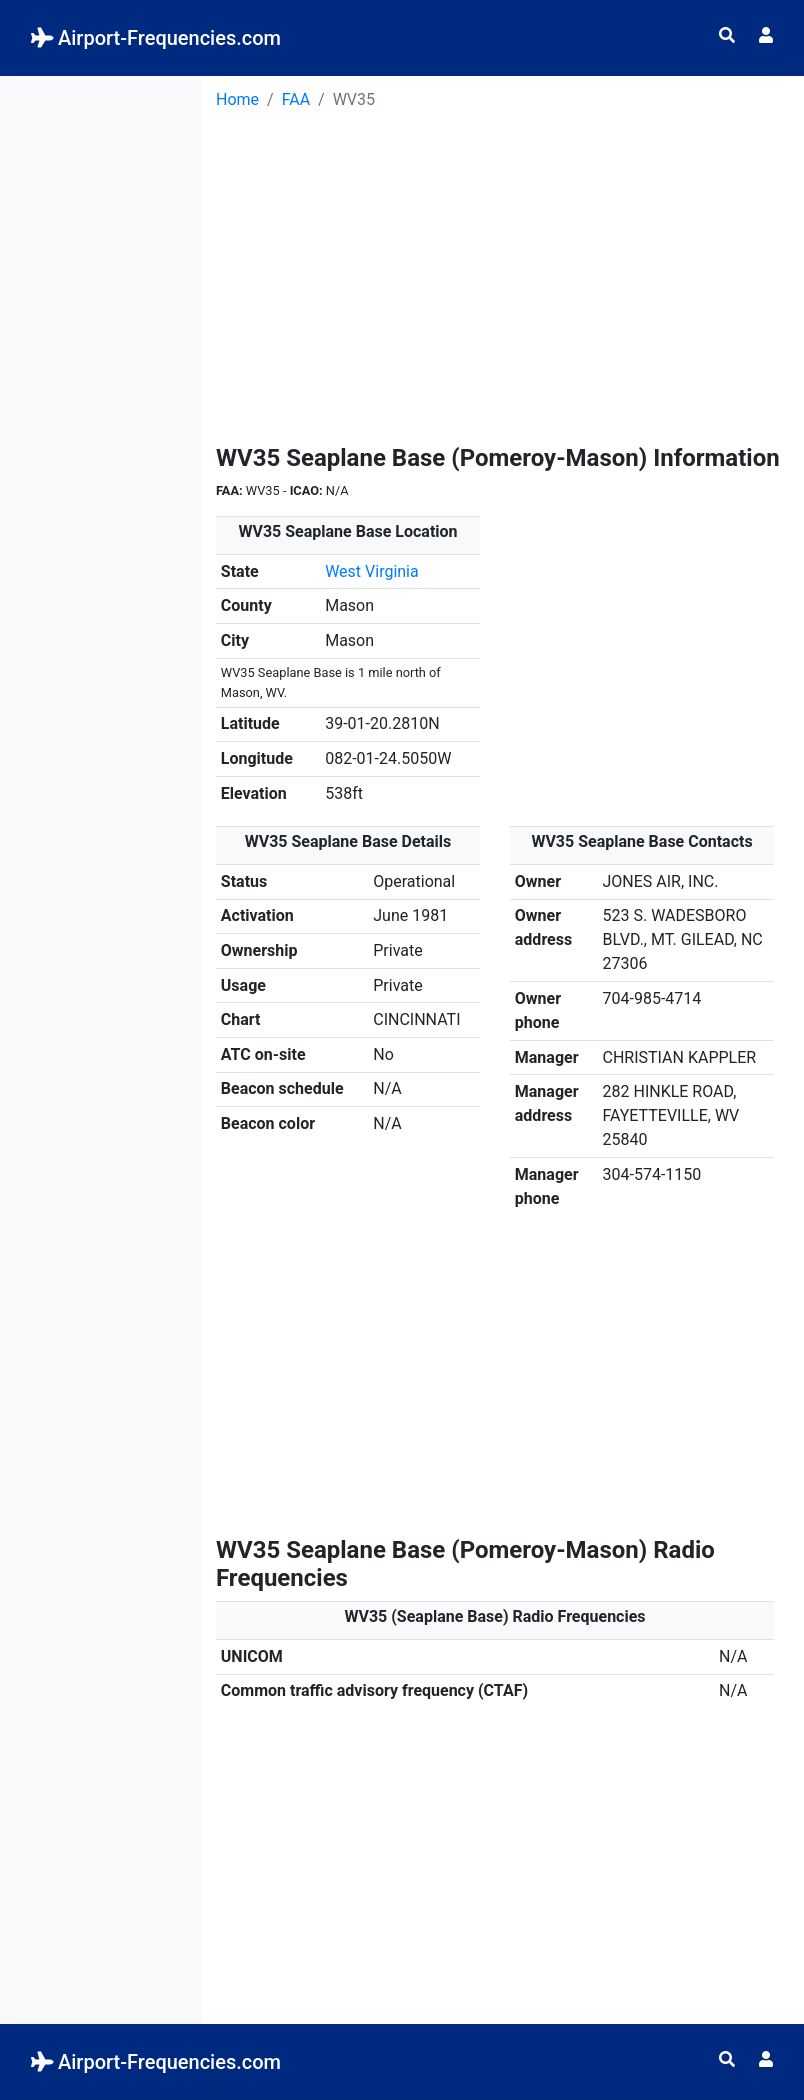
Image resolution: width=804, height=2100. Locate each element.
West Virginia (372, 571)
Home (237, 99)
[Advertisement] (100, 376)
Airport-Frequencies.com (156, 38)
